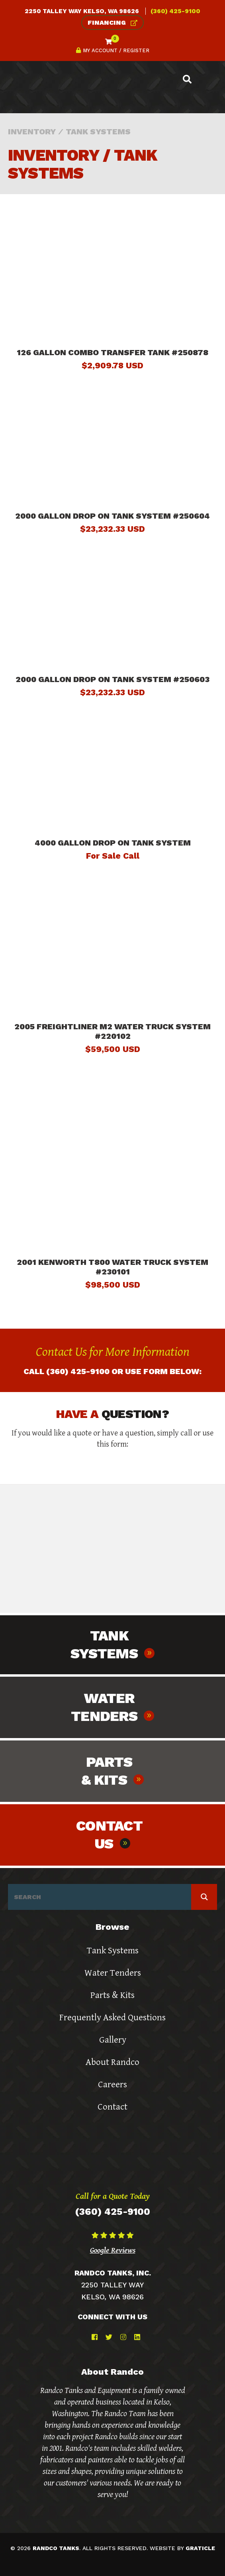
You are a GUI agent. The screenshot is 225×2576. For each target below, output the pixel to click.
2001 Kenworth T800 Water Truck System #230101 (112, 1266)
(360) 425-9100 (175, 11)
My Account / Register (112, 50)
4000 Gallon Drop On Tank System (113, 843)
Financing (112, 22)
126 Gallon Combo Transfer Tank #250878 (112, 352)
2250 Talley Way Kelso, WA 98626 (82, 11)
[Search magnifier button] (204, 1897)
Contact (112, 2107)
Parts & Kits (112, 1995)
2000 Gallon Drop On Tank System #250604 (112, 516)
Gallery (112, 2040)
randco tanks (56, 2548)
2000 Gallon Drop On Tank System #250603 (112, 679)
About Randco (112, 2062)
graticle (200, 2548)
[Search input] (101, 1897)
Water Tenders (112, 1973)
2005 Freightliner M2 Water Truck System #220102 (112, 1031)
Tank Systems (113, 1950)
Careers (112, 2084)
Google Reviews (112, 2250)
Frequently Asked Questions (112, 2017)
